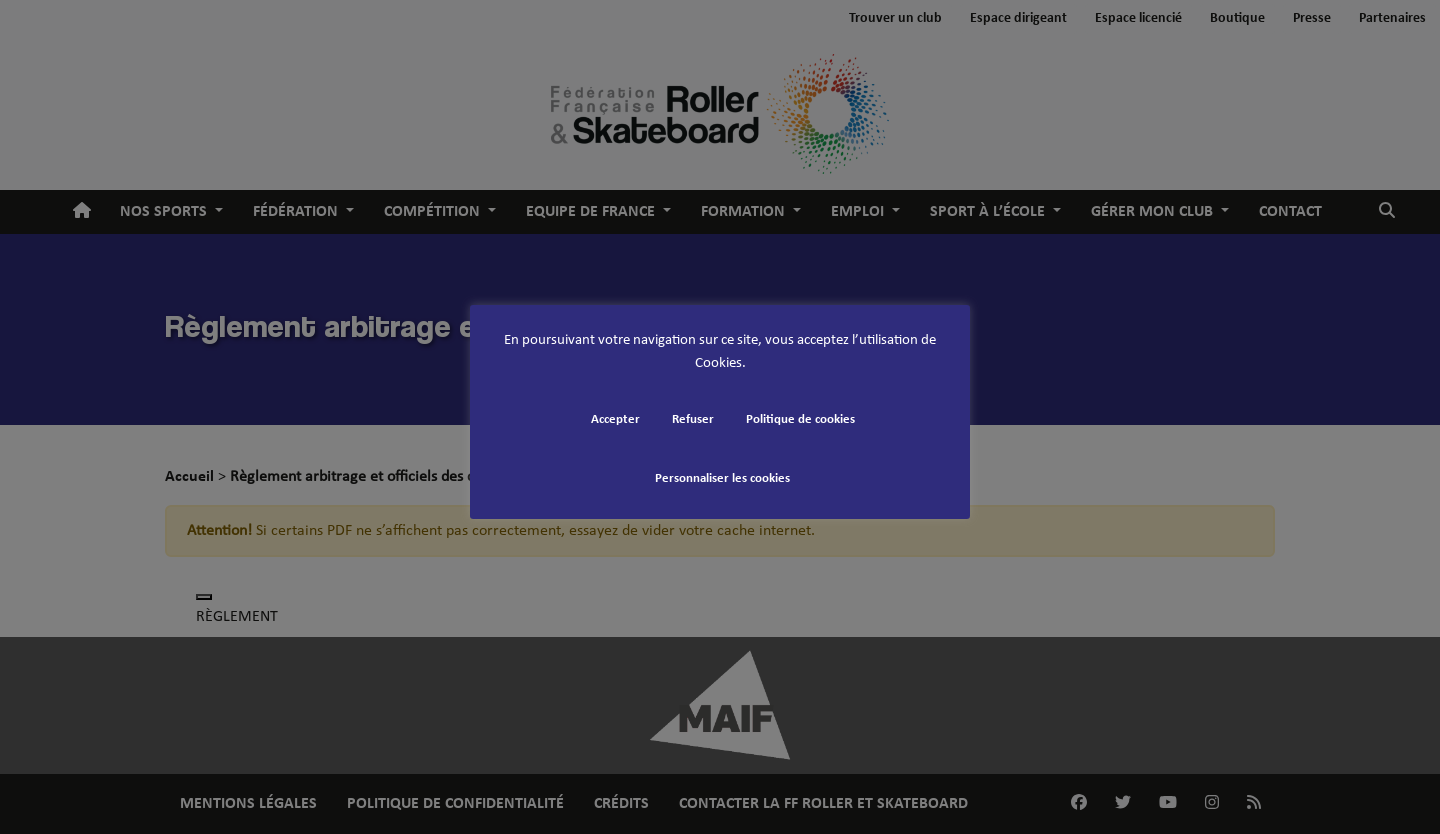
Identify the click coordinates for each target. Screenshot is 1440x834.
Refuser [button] (693, 419)
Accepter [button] (615, 419)
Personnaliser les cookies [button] (722, 478)
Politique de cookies (800, 419)
